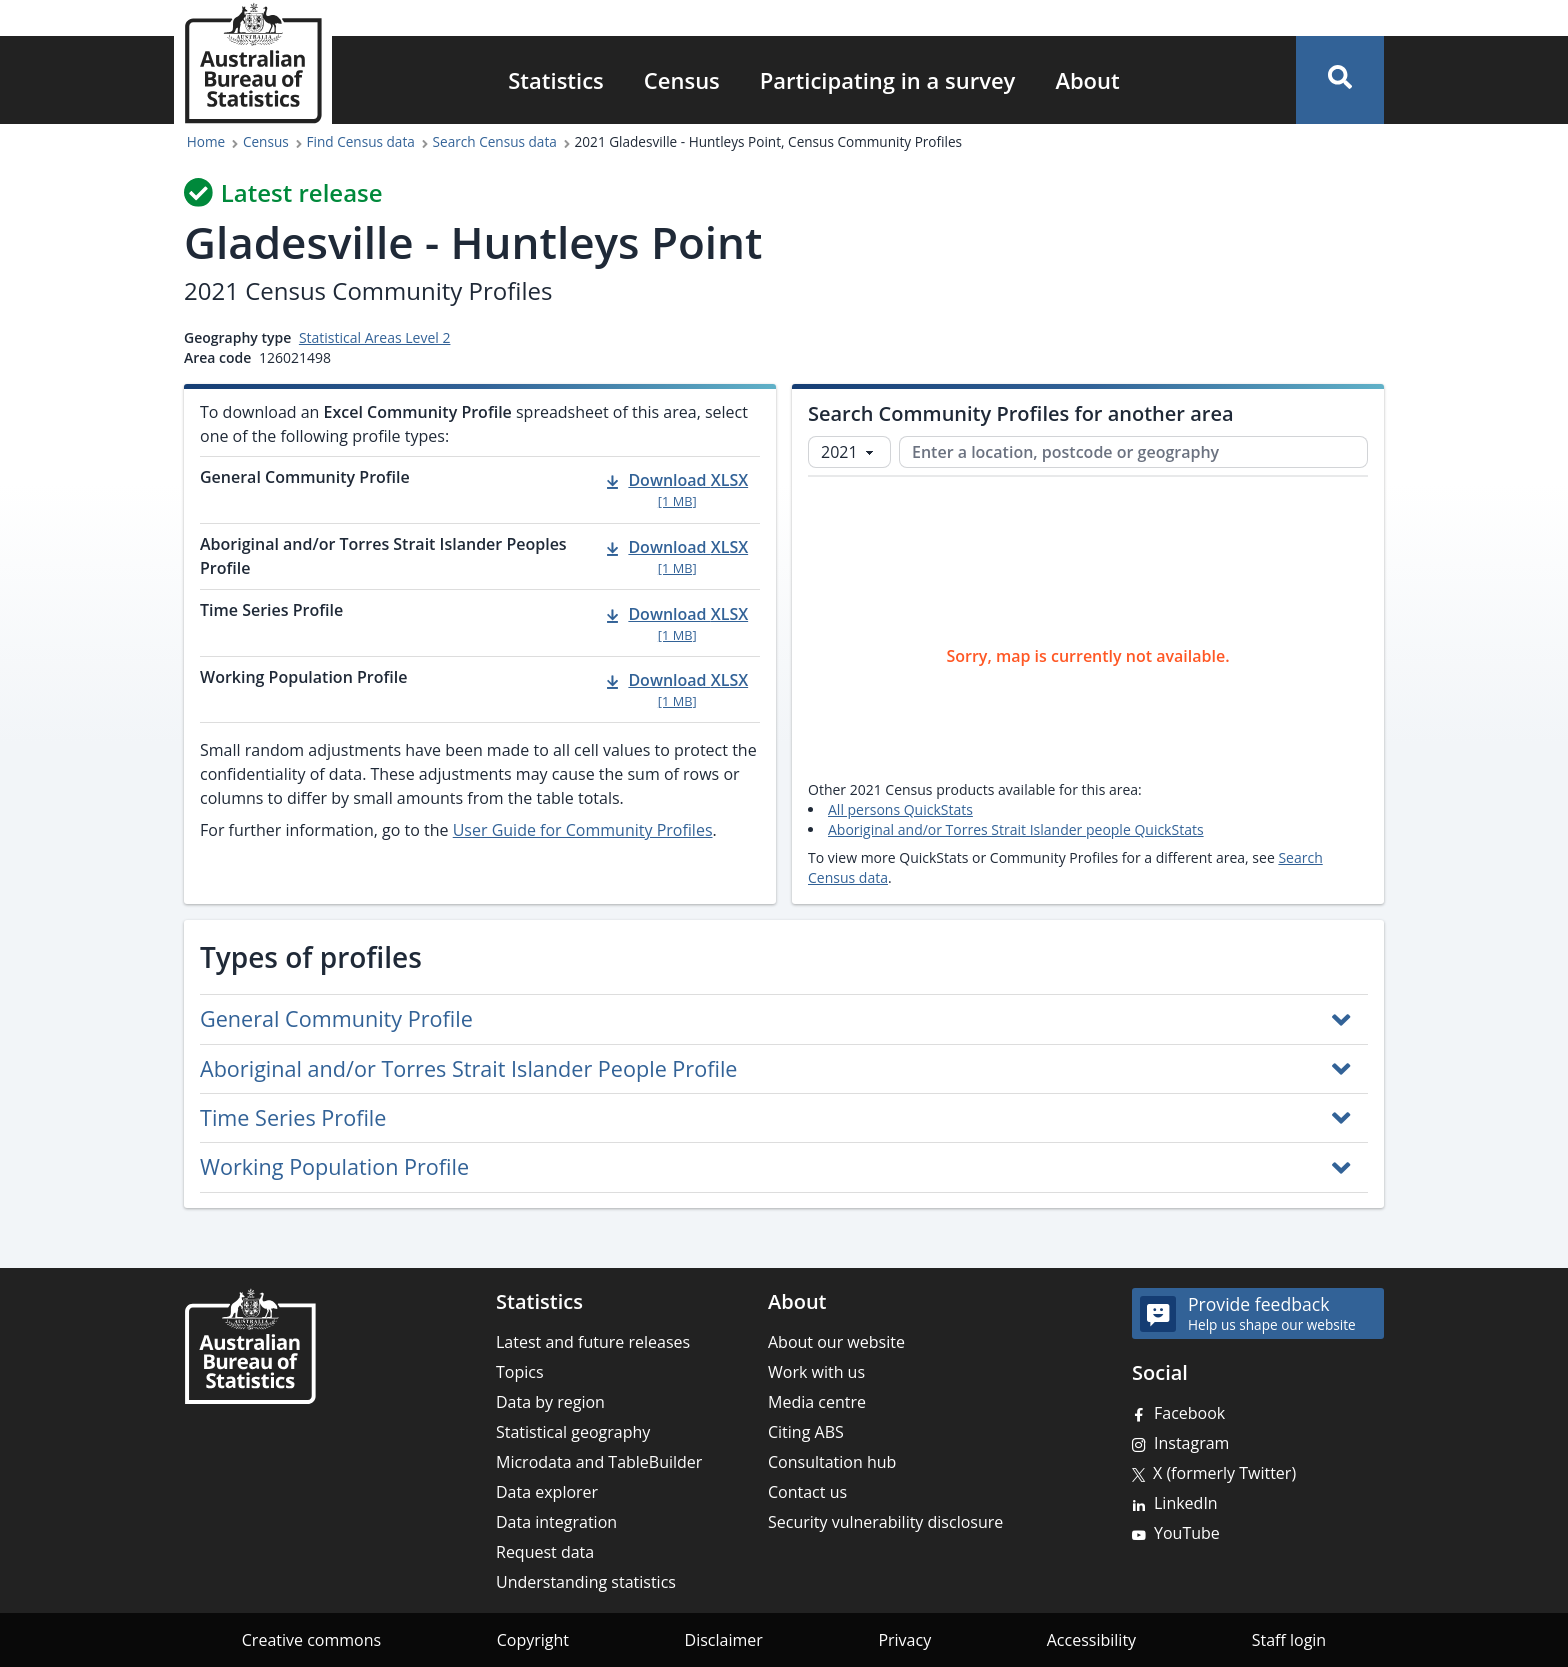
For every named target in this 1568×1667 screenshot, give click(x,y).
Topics (520, 1372)
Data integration (556, 1522)
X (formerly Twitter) (1224, 1473)
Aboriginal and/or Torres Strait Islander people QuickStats (1016, 829)
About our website (836, 1342)
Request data (545, 1552)
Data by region (550, 1402)
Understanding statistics (586, 1582)
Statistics (556, 80)
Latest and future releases (593, 1342)
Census (682, 80)
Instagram (1191, 1443)
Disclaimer (724, 1640)
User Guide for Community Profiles (583, 830)
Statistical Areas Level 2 (375, 337)
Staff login (1289, 1640)
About (1087, 80)
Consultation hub (832, 1462)
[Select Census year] (849, 452)
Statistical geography (573, 1432)
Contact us (807, 1492)
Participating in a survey (888, 80)
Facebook (1189, 1413)
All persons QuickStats (900, 809)
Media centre (817, 1402)
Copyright (533, 1640)
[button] (1340, 80)
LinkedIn (1186, 1503)
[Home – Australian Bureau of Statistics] (250, 1346)
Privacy (904, 1640)
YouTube (1187, 1533)
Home (206, 141)
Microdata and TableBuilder (599, 1462)
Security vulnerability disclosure (885, 1522)
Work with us (816, 1372)
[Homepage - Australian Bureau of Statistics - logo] (253, 63)
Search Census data (495, 141)
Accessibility (1091, 1640)
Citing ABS (806, 1432)
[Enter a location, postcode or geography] (1133, 452)
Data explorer (547, 1492)
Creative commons (311, 1640)
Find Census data (361, 141)
